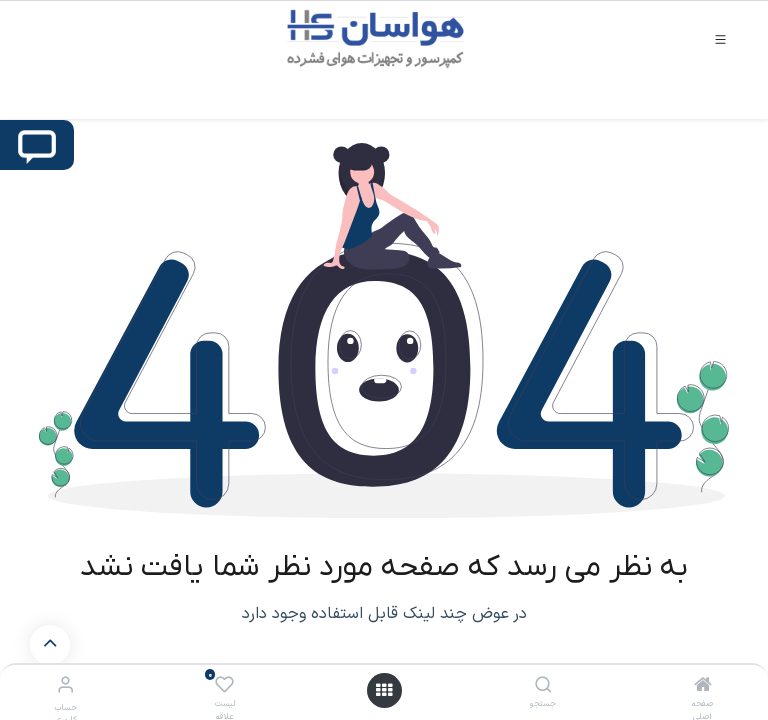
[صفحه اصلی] (703, 687)
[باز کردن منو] (384, 690)
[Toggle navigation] (720, 38)
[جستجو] (543, 687)
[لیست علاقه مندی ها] (224, 685)
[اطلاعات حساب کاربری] (65, 686)
